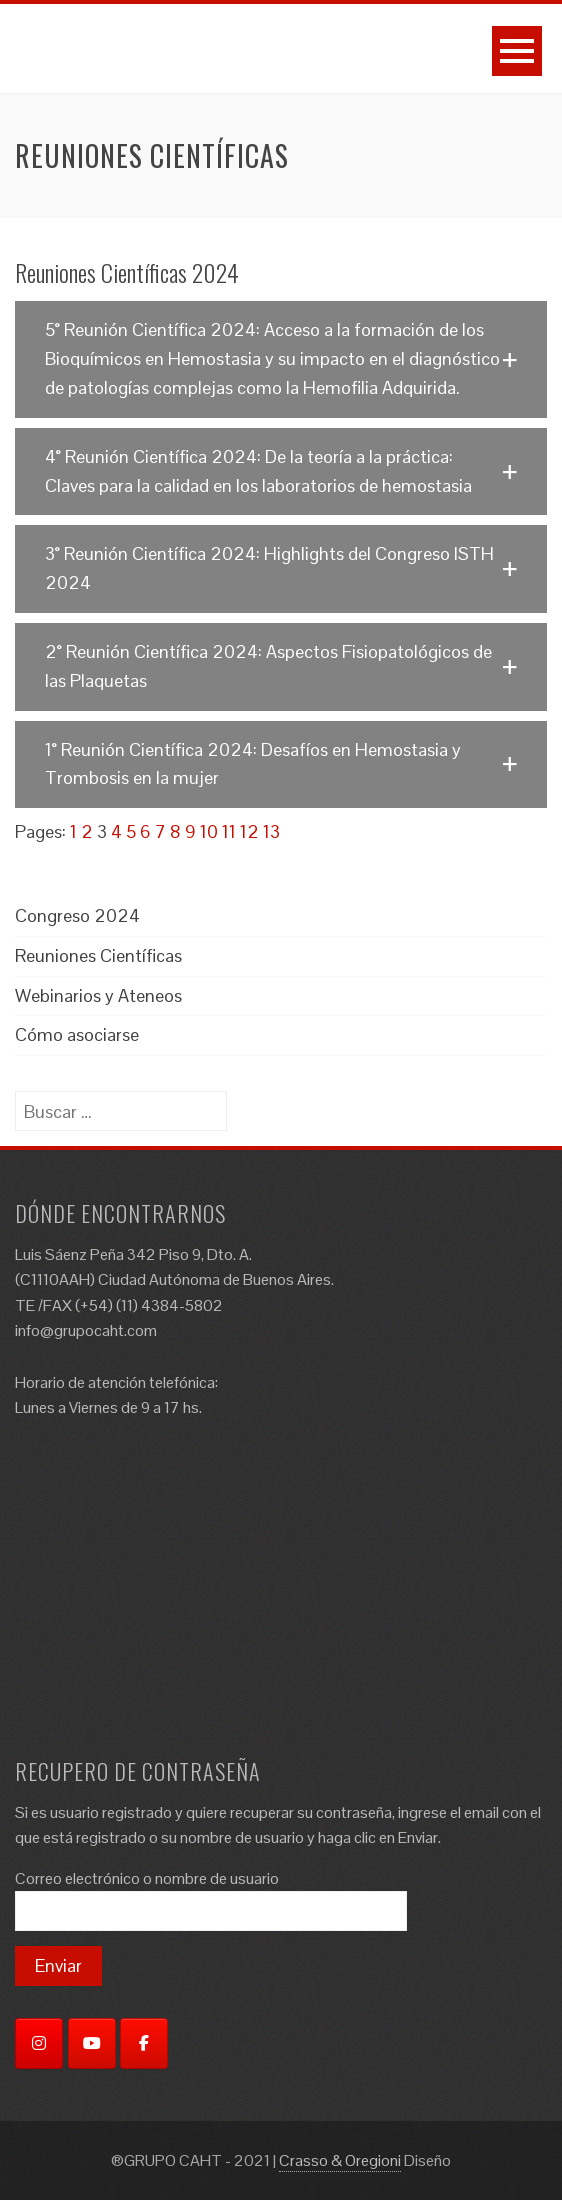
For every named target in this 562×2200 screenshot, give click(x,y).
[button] (281, 359)
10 (209, 831)
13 (271, 831)
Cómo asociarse (77, 1034)
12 (249, 831)
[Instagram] (39, 2043)
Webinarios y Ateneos (98, 995)
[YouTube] (92, 2043)
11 (229, 831)
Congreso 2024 (77, 915)
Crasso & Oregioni (340, 2160)
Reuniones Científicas (98, 955)
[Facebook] (144, 2043)
